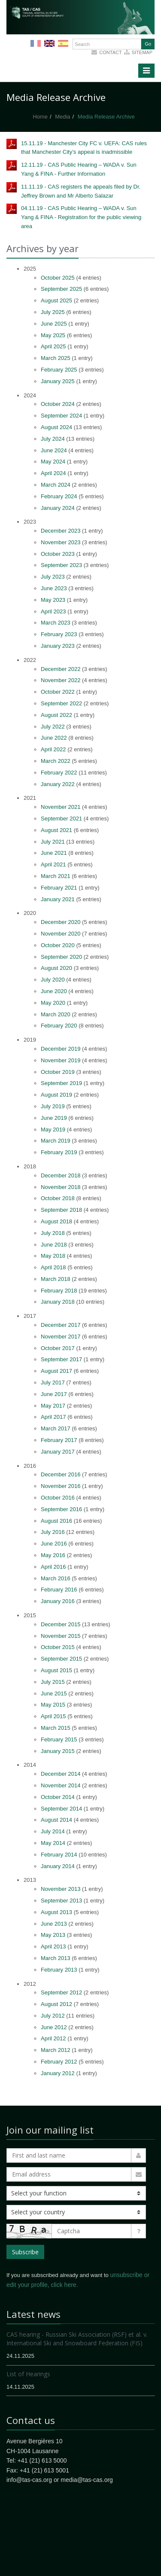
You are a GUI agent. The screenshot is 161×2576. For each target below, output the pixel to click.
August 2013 (56, 1912)
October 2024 (58, 404)
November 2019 (61, 1060)
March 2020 (55, 1014)
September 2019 (61, 1083)
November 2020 (61, 933)
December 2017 (61, 1325)
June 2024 (54, 450)
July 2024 (53, 439)
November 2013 (61, 1889)
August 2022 (56, 715)
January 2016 (58, 1601)
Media (62, 116)
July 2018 (53, 1233)
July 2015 (53, 1682)
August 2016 (56, 1521)
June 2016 (54, 1543)
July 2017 (53, 1382)
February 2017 (59, 1440)
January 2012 (58, 2073)
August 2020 (56, 968)
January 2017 (58, 1451)
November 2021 (61, 807)
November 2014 (61, 1785)
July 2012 (53, 2015)
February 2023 (59, 634)
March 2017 (55, 1428)
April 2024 (53, 473)
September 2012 (61, 1992)
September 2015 (61, 1658)
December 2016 (61, 1474)
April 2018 (53, 1267)
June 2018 (54, 1244)
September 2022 (61, 703)
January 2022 (58, 784)
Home (40, 116)
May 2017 (53, 1405)
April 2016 (53, 1567)
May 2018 (53, 1256)
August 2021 (56, 830)
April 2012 (53, 2038)
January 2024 (58, 508)
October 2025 (58, 277)
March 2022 (55, 761)
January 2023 (58, 646)
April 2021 (53, 864)
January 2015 (58, 1751)
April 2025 (53, 346)
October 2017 (58, 1348)
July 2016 (53, 1532)
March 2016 (55, 1578)
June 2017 (54, 1394)
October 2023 (58, 554)
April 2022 (53, 749)
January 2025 (58, 381)
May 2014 (53, 1843)
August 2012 (56, 2004)
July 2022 (53, 726)
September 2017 (61, 1359)
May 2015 (53, 1704)
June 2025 (54, 323)
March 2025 (55, 358)
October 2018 (58, 1198)
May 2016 (53, 1555)
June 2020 (54, 991)
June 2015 (54, 1693)
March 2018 (55, 1279)
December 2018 (61, 1175)
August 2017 (56, 1371)
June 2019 (54, 1118)
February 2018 (59, 1290)
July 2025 (53, 312)
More (81, 30)
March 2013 (55, 1958)
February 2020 (59, 1025)
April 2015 (53, 1716)
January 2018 (58, 1302)
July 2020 (53, 979)
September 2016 (61, 1509)
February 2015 (59, 1739)
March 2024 (55, 485)
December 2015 (61, 1624)
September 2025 (61, 289)
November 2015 (61, 1636)
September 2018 (61, 1210)
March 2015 (55, 1728)
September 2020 (61, 957)
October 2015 (58, 1647)
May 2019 (53, 1129)
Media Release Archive (106, 116)
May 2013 (53, 1935)
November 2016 (61, 1486)
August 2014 (56, 1820)
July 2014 (53, 1831)
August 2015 (56, 1670)
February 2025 (59, 369)
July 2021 (53, 841)
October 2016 (58, 1497)
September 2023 (61, 565)
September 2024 (61, 415)
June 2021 (54, 853)
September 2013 (61, 1900)
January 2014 (58, 1866)
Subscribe (25, 2252)
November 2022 (61, 680)
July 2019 (53, 1106)
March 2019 (55, 1140)
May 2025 (53, 335)
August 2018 (56, 1221)
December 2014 (61, 1774)
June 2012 (54, 2027)
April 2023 (53, 611)
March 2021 (55, 876)
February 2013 (59, 1969)
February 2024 (59, 496)
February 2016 (59, 1589)
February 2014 (59, 1854)
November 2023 (61, 542)
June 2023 (54, 588)
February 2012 (59, 2061)
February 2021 (59, 887)
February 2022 (59, 772)
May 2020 (53, 1003)
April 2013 (53, 1946)
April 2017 (53, 1417)
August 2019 (56, 1094)
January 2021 (58, 899)
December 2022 (61, 669)
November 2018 (61, 1187)
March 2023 (55, 622)
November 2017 (61, 1336)
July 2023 (53, 576)
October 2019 (58, 1072)
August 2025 (56, 300)
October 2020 (58, 945)
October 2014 (58, 1797)
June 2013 (54, 1924)
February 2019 (59, 1152)
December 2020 (61, 922)
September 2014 (61, 1808)
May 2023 (53, 600)
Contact (110, 52)
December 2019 (61, 1049)
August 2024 (56, 427)
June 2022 (54, 738)
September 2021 (61, 818)
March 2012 (55, 2050)
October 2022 (58, 692)
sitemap (142, 52)
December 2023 (61, 530)
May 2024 (53, 461)
